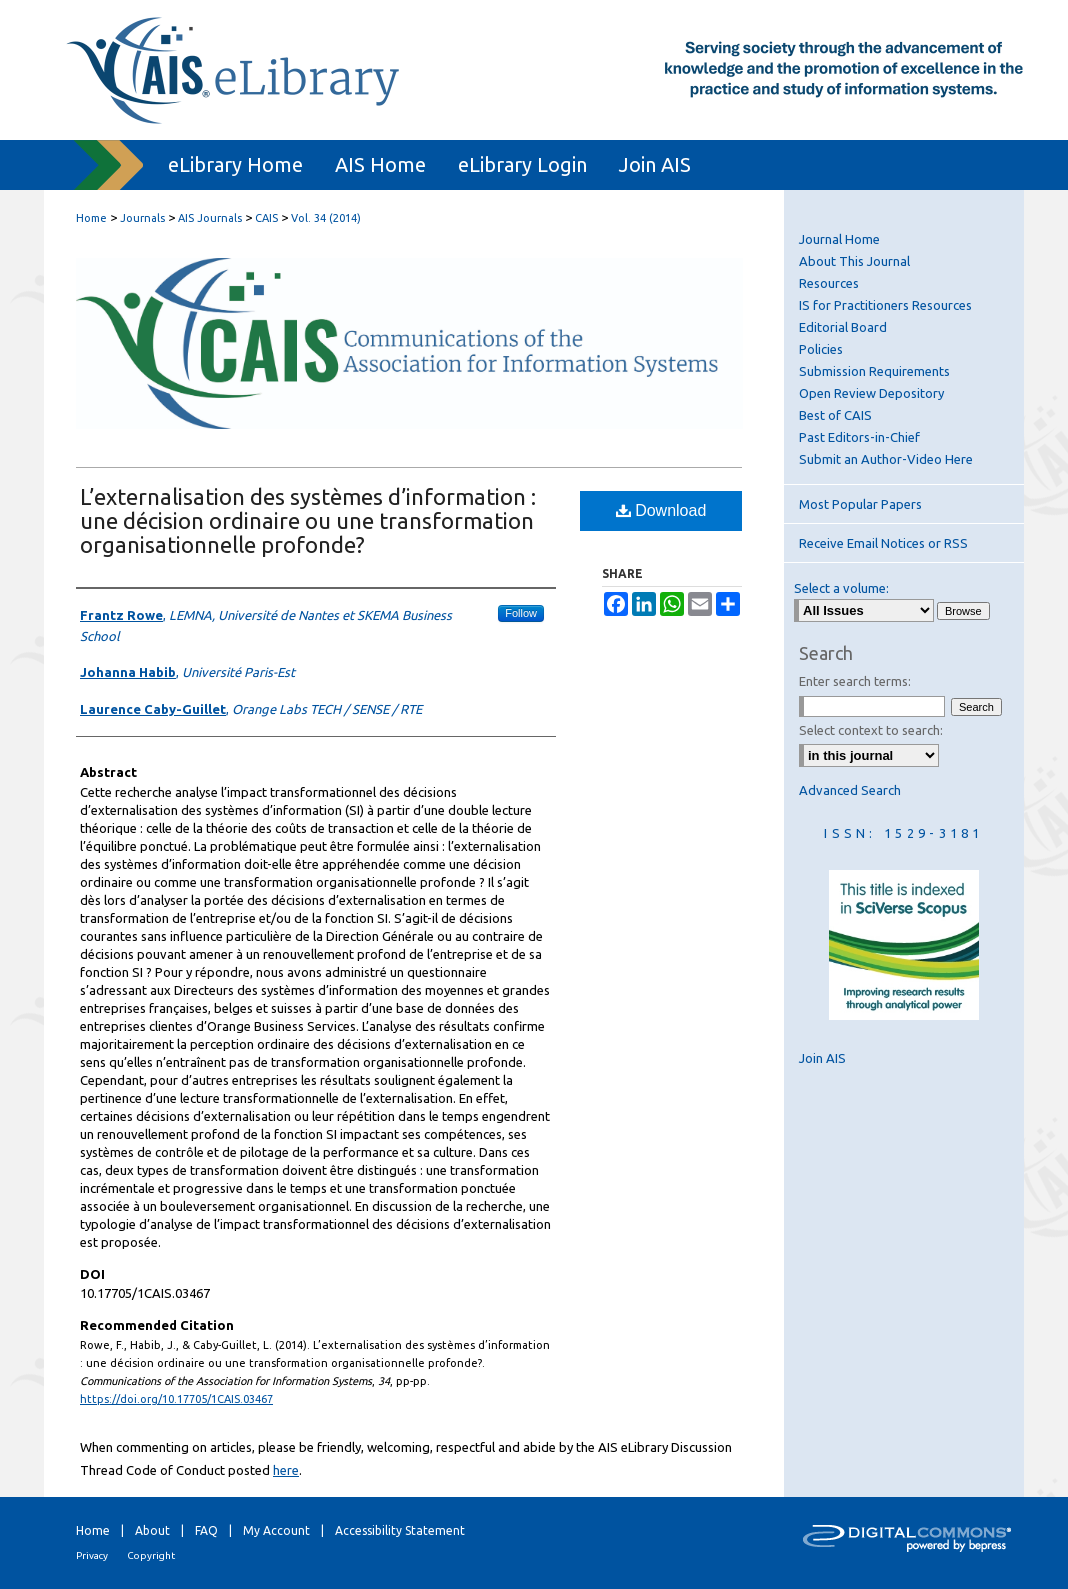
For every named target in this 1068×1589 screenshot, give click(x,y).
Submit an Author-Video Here (886, 459)
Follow (521, 613)
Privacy (92, 1555)
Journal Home (839, 239)
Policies (821, 349)
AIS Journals (210, 218)
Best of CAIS (835, 415)
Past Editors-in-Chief (859, 437)
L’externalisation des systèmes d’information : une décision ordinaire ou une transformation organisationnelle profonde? (308, 520)
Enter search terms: (855, 681)
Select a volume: (841, 588)
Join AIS (822, 1058)
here (286, 1470)
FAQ (206, 1530)
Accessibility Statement (400, 1530)
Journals (142, 218)
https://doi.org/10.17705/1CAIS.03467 (176, 1399)
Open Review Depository (871, 393)
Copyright (151, 1555)
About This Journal (854, 261)
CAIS (266, 218)
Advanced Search (850, 790)
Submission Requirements (874, 371)
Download (661, 510)
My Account (276, 1530)
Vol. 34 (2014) (326, 218)
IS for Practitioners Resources (885, 305)
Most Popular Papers (860, 504)
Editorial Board (843, 327)
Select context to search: (871, 730)
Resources (829, 283)
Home (91, 218)
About (152, 1530)
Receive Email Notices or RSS (883, 543)
